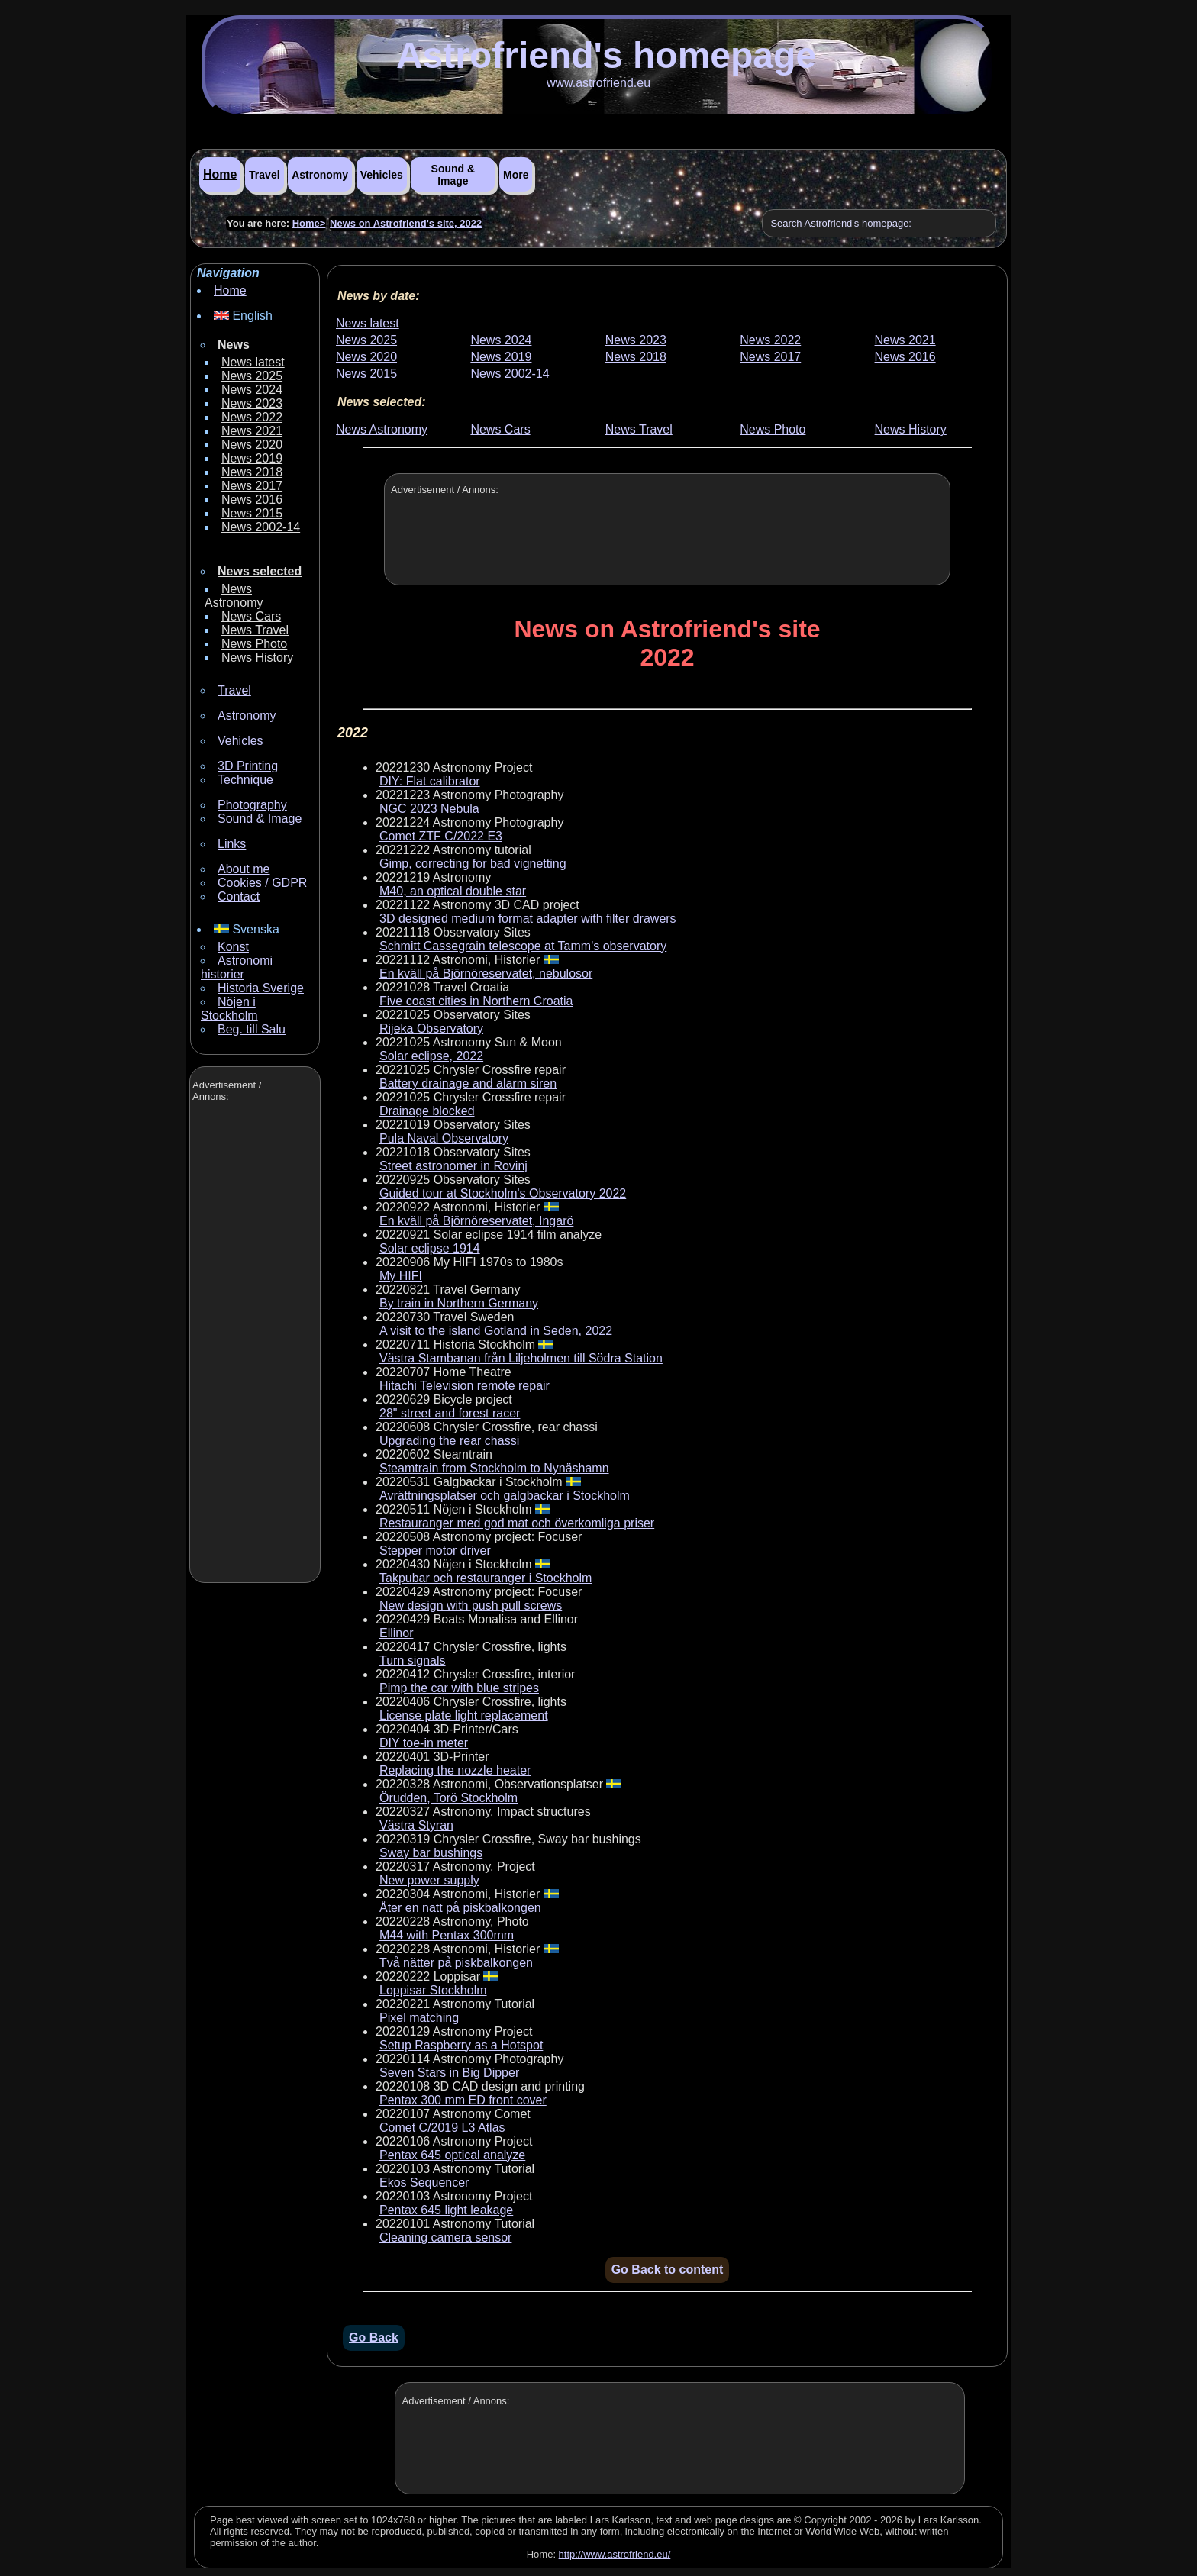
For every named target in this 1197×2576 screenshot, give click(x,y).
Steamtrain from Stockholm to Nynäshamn (494, 1468)
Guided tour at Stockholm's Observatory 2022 (502, 1193)
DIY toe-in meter (423, 1742)
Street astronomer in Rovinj (453, 1165)
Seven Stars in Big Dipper (449, 2072)
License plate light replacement (463, 1715)
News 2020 (251, 444)
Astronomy (320, 175)
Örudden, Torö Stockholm (448, 1797)
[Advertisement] (253, 1344)
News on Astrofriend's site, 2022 (406, 223)
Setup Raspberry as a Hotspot (461, 2045)
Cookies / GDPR (262, 882)
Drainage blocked (427, 1110)
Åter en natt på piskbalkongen (460, 1907)
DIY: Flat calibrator (429, 781)
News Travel (255, 630)
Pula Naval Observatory (443, 1138)
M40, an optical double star (452, 891)
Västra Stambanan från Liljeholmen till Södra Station (521, 1358)
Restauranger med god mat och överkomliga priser (516, 1523)
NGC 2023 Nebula (429, 808)
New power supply (429, 1880)
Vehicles (381, 175)
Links (232, 843)
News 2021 (251, 430)
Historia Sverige (261, 988)
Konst (233, 946)
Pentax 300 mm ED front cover (463, 2100)
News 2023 (251, 403)
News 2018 (251, 472)
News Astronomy (234, 595)
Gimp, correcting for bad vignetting (472, 863)
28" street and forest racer (449, 1413)
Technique (245, 779)
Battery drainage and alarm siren (468, 1083)
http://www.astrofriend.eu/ (615, 2554)
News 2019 (251, 458)
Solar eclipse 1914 (429, 1248)
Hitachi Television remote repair (464, 1385)
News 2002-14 (260, 527)
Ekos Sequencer (424, 2182)
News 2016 (251, 499)
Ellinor (396, 1633)
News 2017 (251, 485)
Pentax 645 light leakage (446, 2210)
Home (220, 174)
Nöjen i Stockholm (229, 1008)
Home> (309, 223)
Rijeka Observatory (431, 1028)
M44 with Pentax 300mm (446, 1935)
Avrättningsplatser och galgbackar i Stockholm (504, 1495)
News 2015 (251, 513)
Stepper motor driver (435, 1550)
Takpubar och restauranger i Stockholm (485, 1578)
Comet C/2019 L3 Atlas (442, 2127)
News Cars (251, 616)
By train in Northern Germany (458, 1303)
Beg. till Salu (252, 1029)
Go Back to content (667, 2269)
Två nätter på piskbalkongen (456, 1962)
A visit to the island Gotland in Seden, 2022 (495, 1330)
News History (257, 657)
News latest (253, 362)
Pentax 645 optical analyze (452, 2155)
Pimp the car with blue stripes (459, 1687)
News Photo (254, 643)
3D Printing (248, 765)
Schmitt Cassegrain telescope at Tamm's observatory (522, 946)
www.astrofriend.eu (598, 82)
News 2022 (251, 417)
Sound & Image (453, 175)
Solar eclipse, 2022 (431, 1055)
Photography (252, 804)
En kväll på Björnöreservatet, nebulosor (485, 973)
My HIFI (400, 1275)
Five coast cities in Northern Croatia (476, 1001)
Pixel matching (419, 2017)
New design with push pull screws (470, 1605)
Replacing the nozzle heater (455, 1770)
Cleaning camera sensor (445, 2237)
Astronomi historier (237, 967)
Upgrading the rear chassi (449, 1440)
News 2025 (251, 375)
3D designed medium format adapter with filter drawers (527, 918)
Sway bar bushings (430, 1852)
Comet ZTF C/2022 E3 (440, 836)
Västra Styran (416, 1825)
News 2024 (251, 389)
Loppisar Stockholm (433, 1990)
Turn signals (412, 1660)
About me (243, 868)
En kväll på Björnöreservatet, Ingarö (476, 1220)
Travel (264, 175)
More (515, 175)
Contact (239, 896)
